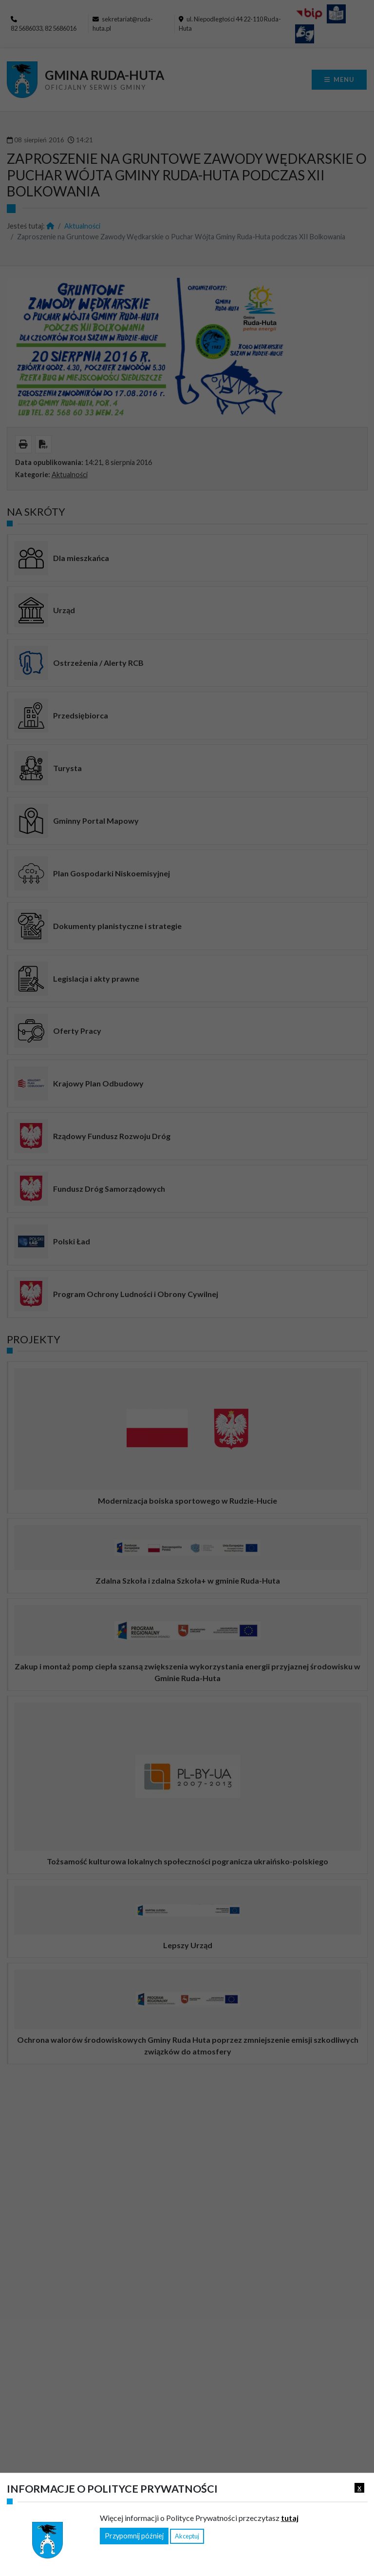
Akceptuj (187, 2536)
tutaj (290, 2517)
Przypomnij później (134, 2536)
